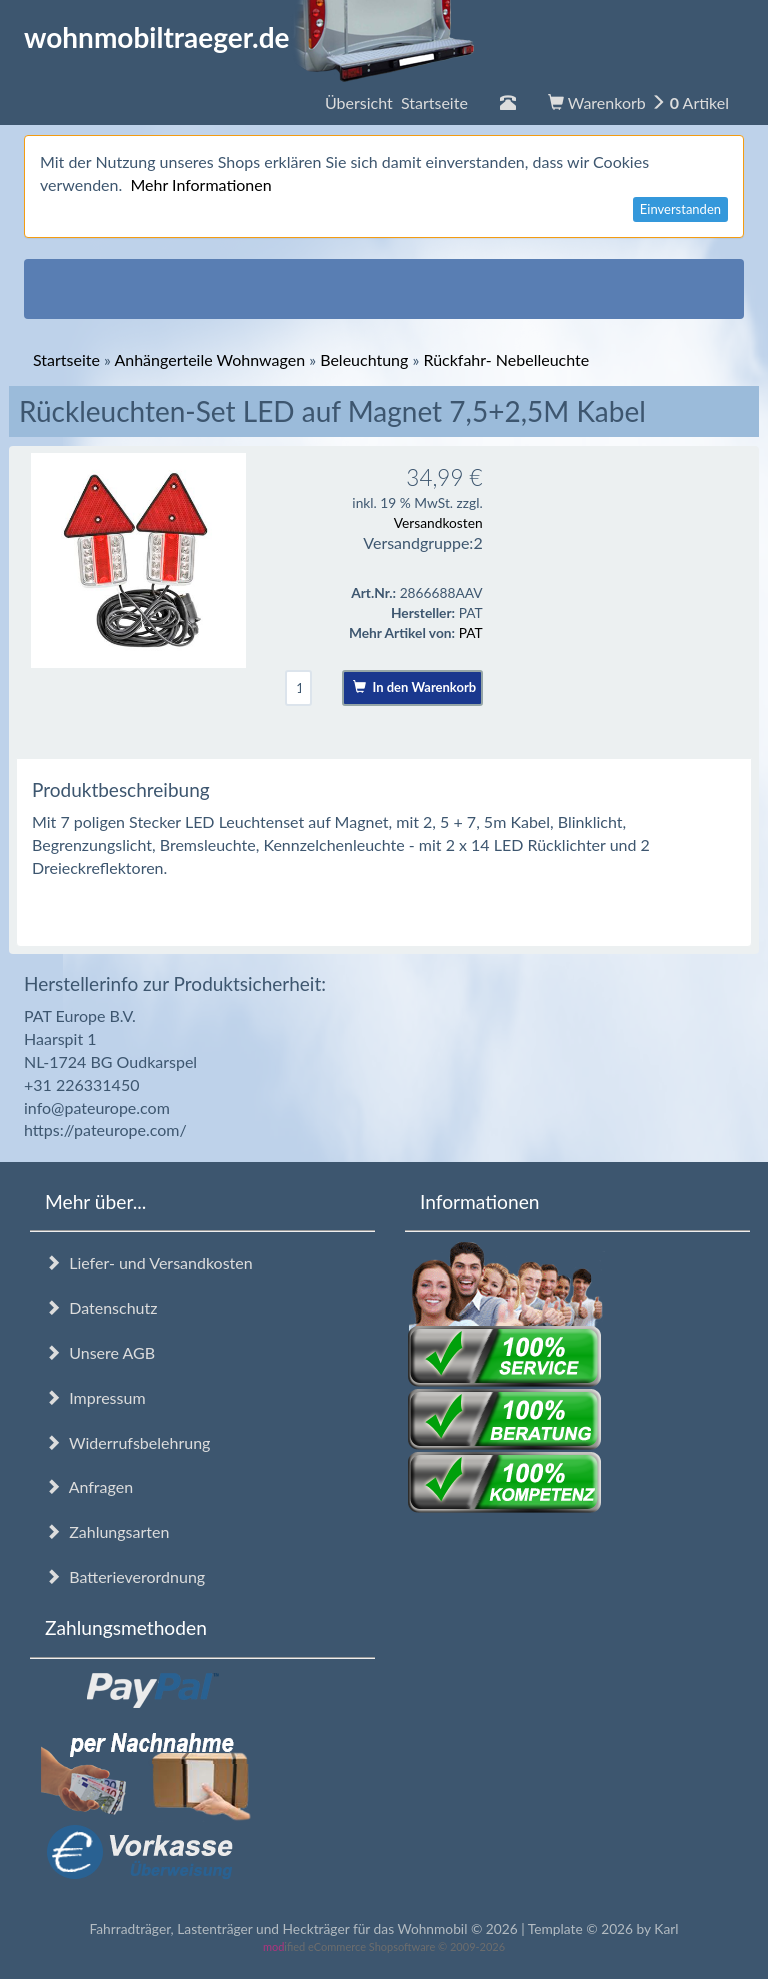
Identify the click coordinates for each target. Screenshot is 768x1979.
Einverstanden (680, 209)
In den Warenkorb (414, 687)
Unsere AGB (100, 1352)
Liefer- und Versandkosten (149, 1262)
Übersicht (396, 102)
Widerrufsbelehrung (127, 1442)
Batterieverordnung (125, 1576)
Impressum (95, 1397)
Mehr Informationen (200, 184)
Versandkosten (438, 522)
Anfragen (89, 1486)
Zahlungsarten (107, 1531)
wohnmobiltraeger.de (249, 37)
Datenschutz (101, 1307)
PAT (471, 632)
